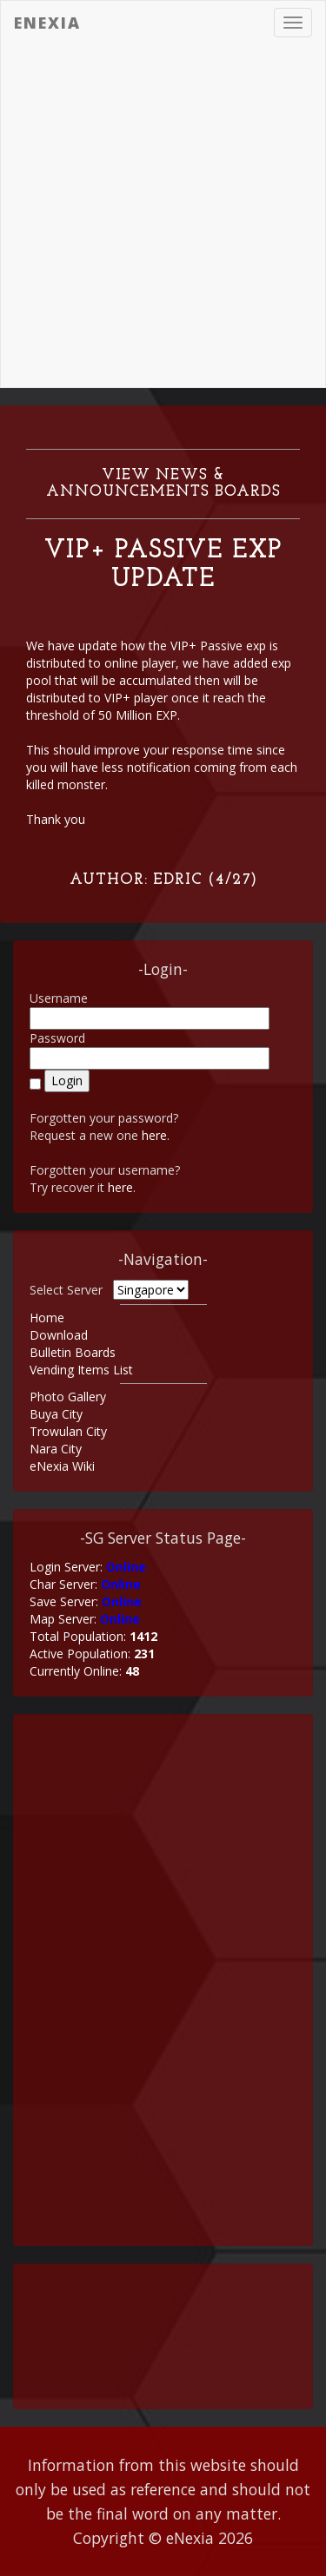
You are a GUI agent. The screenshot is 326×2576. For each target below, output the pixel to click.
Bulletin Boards (73, 1352)
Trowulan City (68, 1431)
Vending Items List (81, 1369)
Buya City (56, 1414)
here (154, 1135)
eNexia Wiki (62, 1466)
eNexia (47, 22)
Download (59, 1335)
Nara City (56, 1448)
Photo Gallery (68, 1396)
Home (47, 1317)
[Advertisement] (163, 216)
